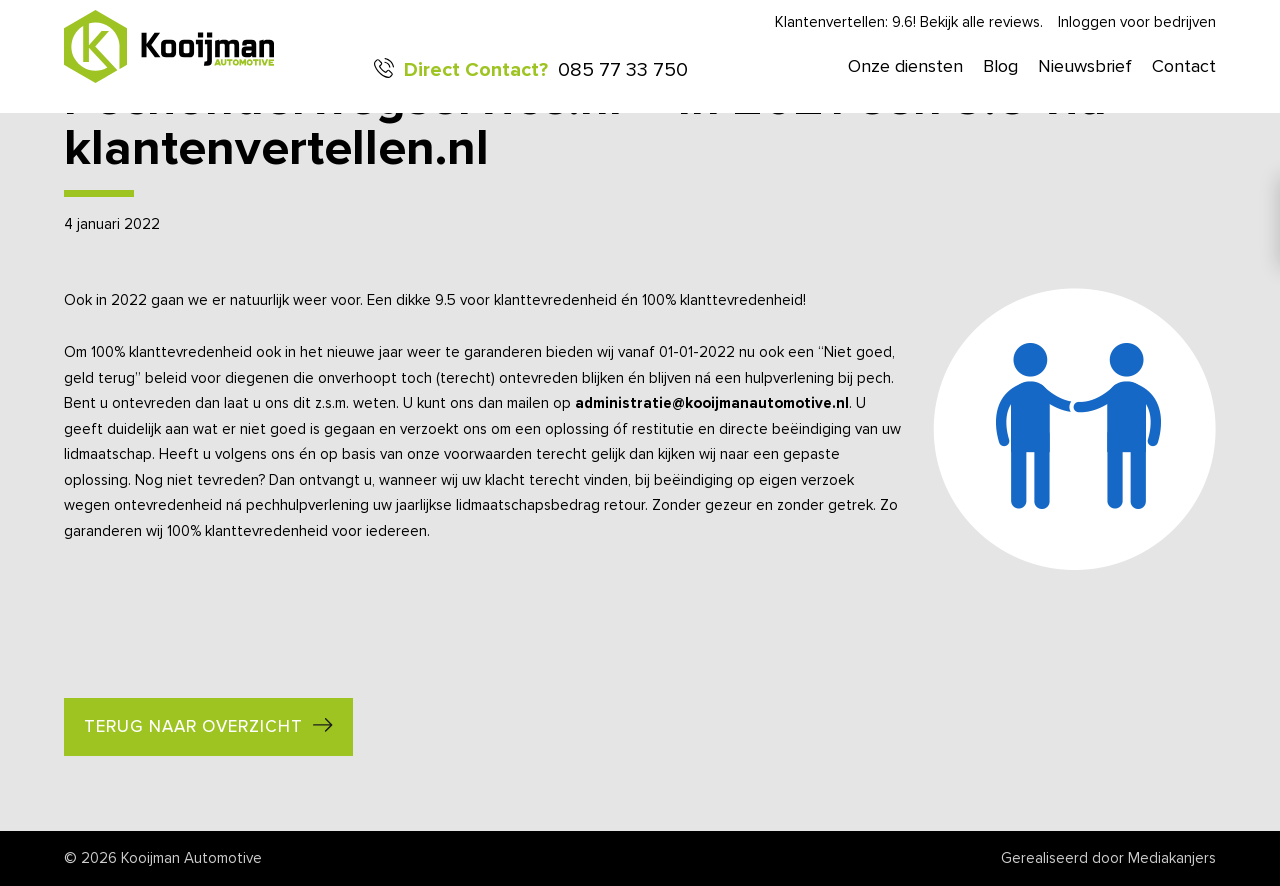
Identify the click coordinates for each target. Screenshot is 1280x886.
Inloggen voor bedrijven (1137, 22)
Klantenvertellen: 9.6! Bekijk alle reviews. (909, 22)
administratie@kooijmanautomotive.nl (712, 403)
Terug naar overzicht (193, 727)
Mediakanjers (1172, 858)
